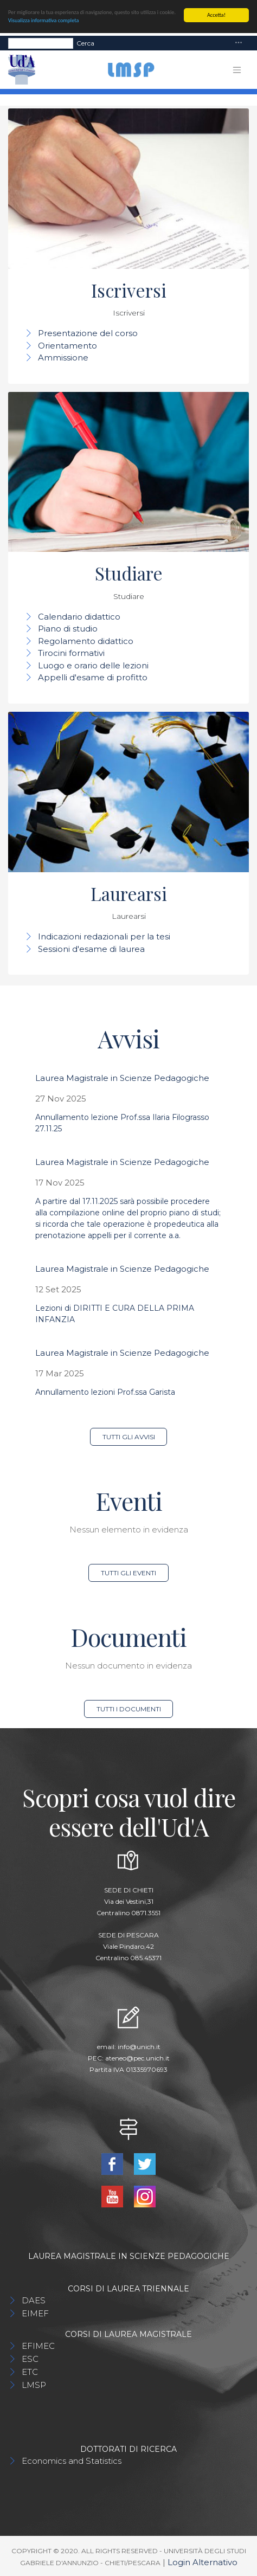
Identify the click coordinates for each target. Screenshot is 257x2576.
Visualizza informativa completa (43, 20)
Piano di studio (68, 628)
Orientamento (67, 345)
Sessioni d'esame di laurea (91, 949)
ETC (30, 2372)
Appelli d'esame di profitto (92, 677)
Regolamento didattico (85, 641)
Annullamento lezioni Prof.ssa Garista (105, 1392)
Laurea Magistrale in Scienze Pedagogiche (122, 1078)
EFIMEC (38, 2346)
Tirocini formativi (71, 653)
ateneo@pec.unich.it (137, 2058)
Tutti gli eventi (128, 1573)
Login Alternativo (202, 2562)
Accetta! (216, 14)
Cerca (85, 43)
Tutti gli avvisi (128, 1437)
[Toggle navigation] (238, 43)
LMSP (34, 2385)
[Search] (40, 43)
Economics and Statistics (71, 2461)
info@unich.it (139, 2047)
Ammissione (63, 357)
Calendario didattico (79, 616)
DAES (34, 2300)
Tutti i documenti (129, 1709)
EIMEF (35, 2313)
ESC (30, 2359)
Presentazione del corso (88, 333)
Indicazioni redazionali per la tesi (104, 936)
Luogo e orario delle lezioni (93, 665)
